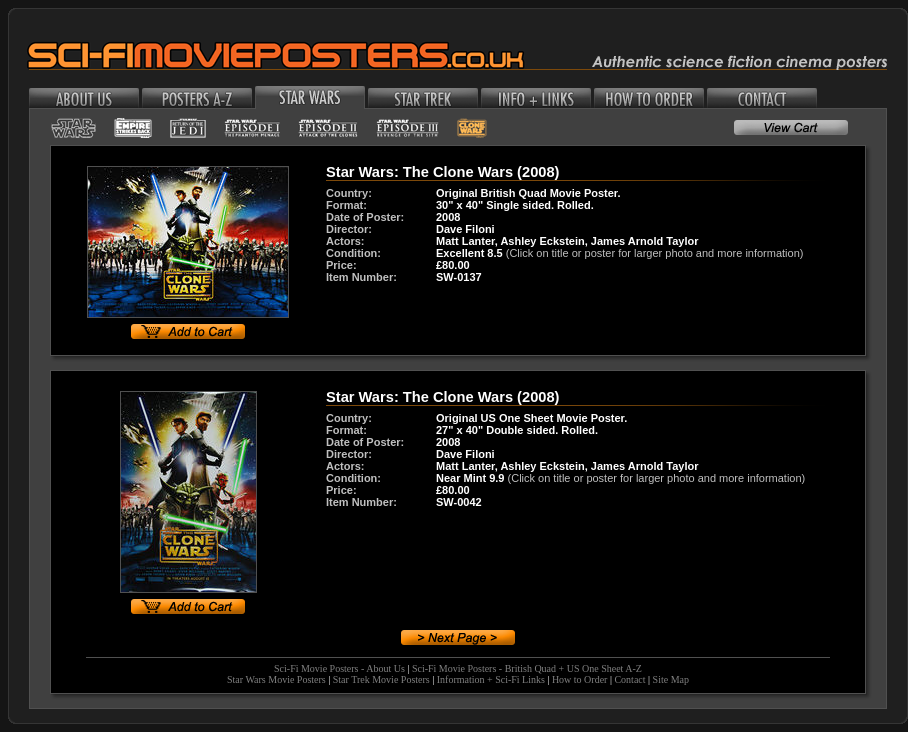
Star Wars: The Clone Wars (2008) (442, 172)
